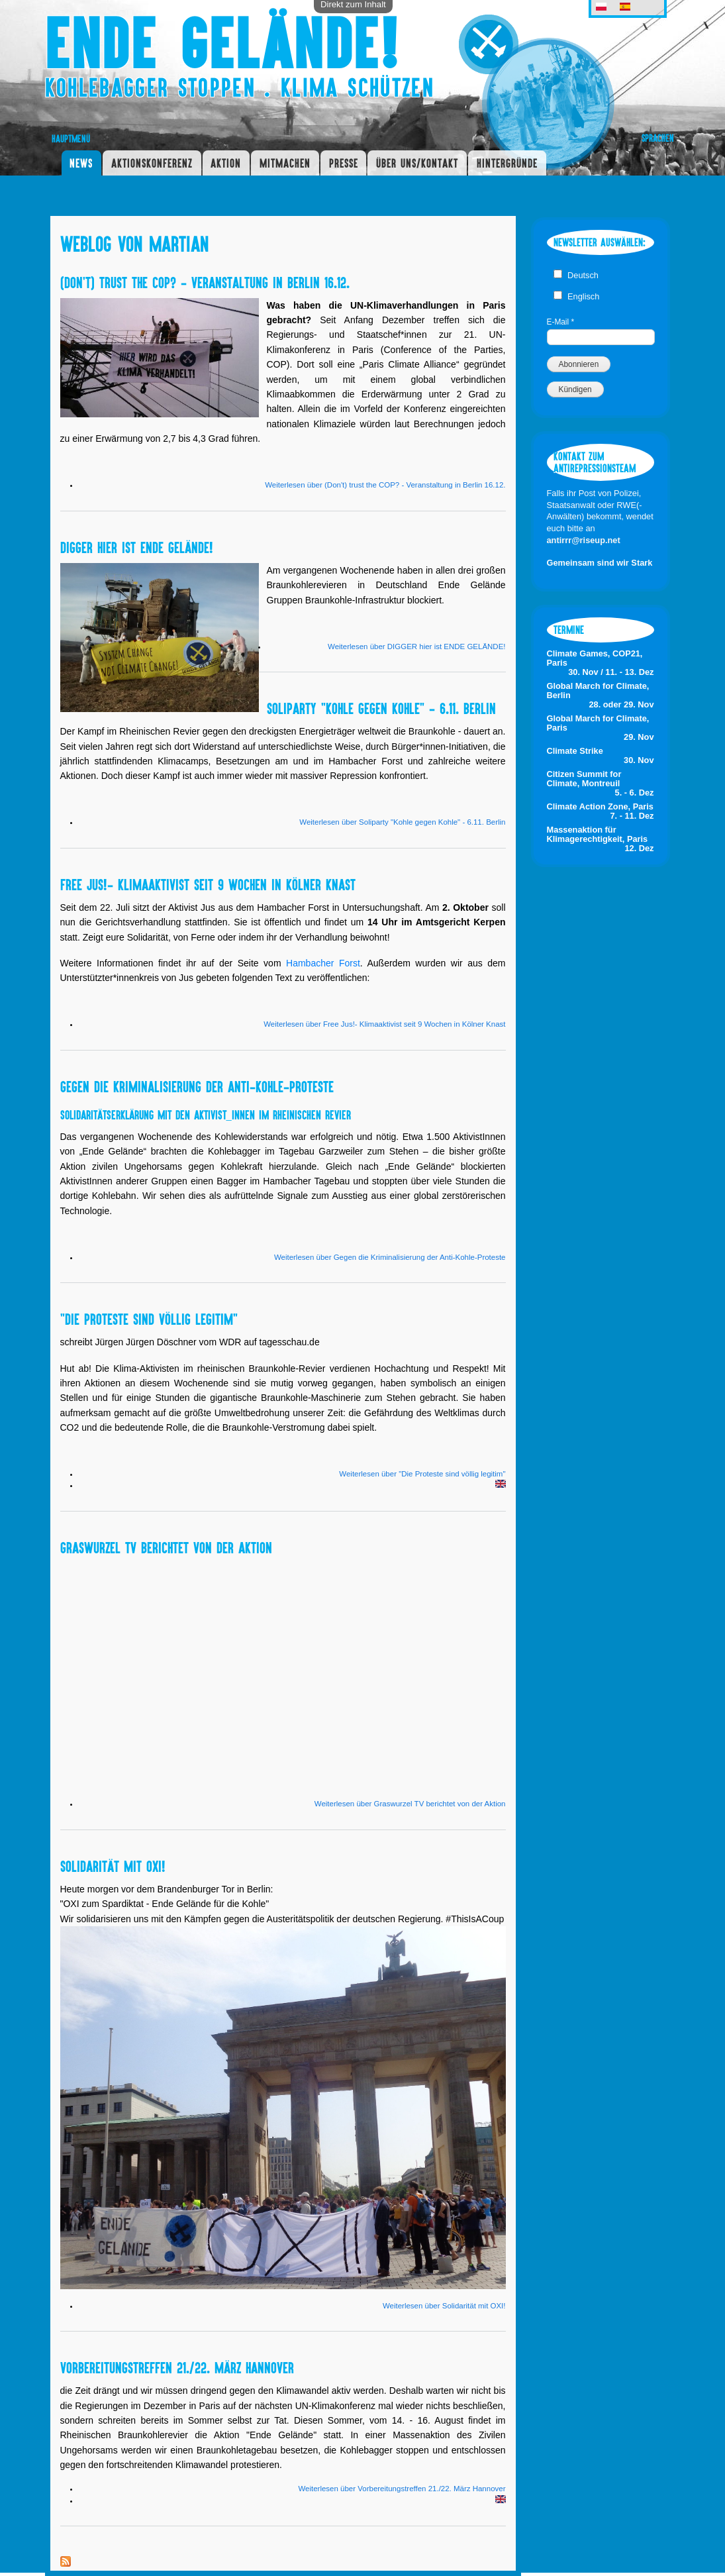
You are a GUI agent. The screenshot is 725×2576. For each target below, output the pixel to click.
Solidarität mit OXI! (113, 1866)
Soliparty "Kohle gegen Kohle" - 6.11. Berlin (381, 708)
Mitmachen (285, 163)
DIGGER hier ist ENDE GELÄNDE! (136, 547)
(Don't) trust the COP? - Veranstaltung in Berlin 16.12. (205, 282)
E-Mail (561, 322)
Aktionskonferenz (152, 163)
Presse (343, 163)
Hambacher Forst (323, 963)
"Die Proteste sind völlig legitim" (149, 1318)
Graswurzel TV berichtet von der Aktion (166, 1547)
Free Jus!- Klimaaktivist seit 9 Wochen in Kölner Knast (208, 884)
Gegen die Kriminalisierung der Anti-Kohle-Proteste (197, 1086)
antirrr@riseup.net (583, 540)
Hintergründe (507, 163)
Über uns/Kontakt (417, 163)
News (81, 163)
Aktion (226, 163)
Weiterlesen (385, 485)
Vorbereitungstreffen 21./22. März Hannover (177, 2367)
